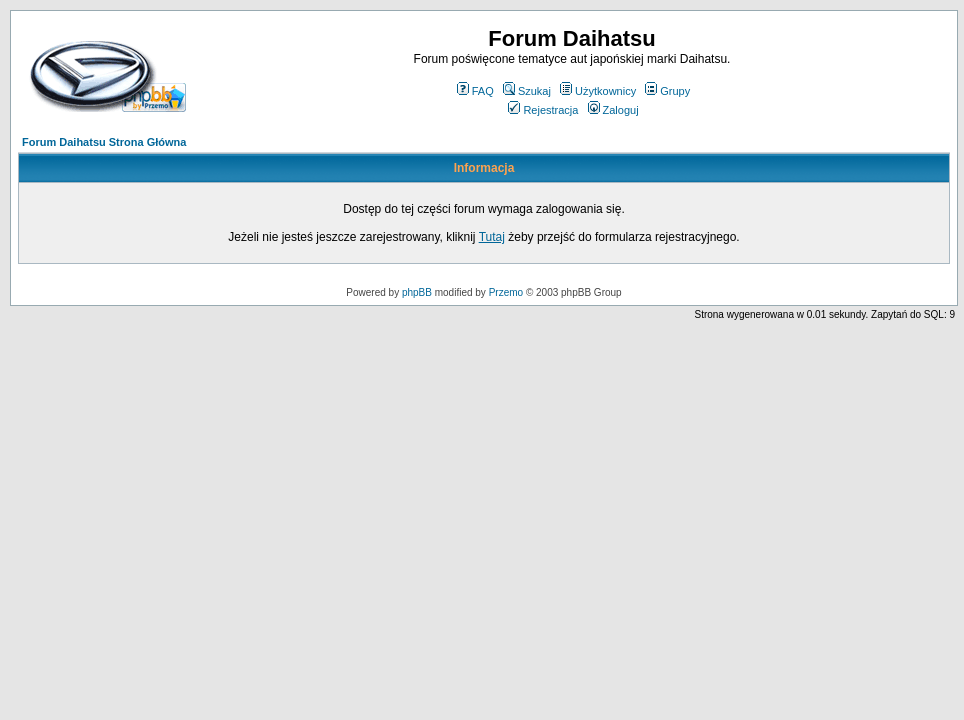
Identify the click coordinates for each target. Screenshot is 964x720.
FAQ (475, 91)
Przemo (506, 292)
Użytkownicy (598, 91)
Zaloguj (613, 110)
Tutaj (492, 237)
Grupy (667, 91)
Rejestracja (543, 110)
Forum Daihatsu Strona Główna (104, 142)
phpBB (417, 292)
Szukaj (527, 91)
